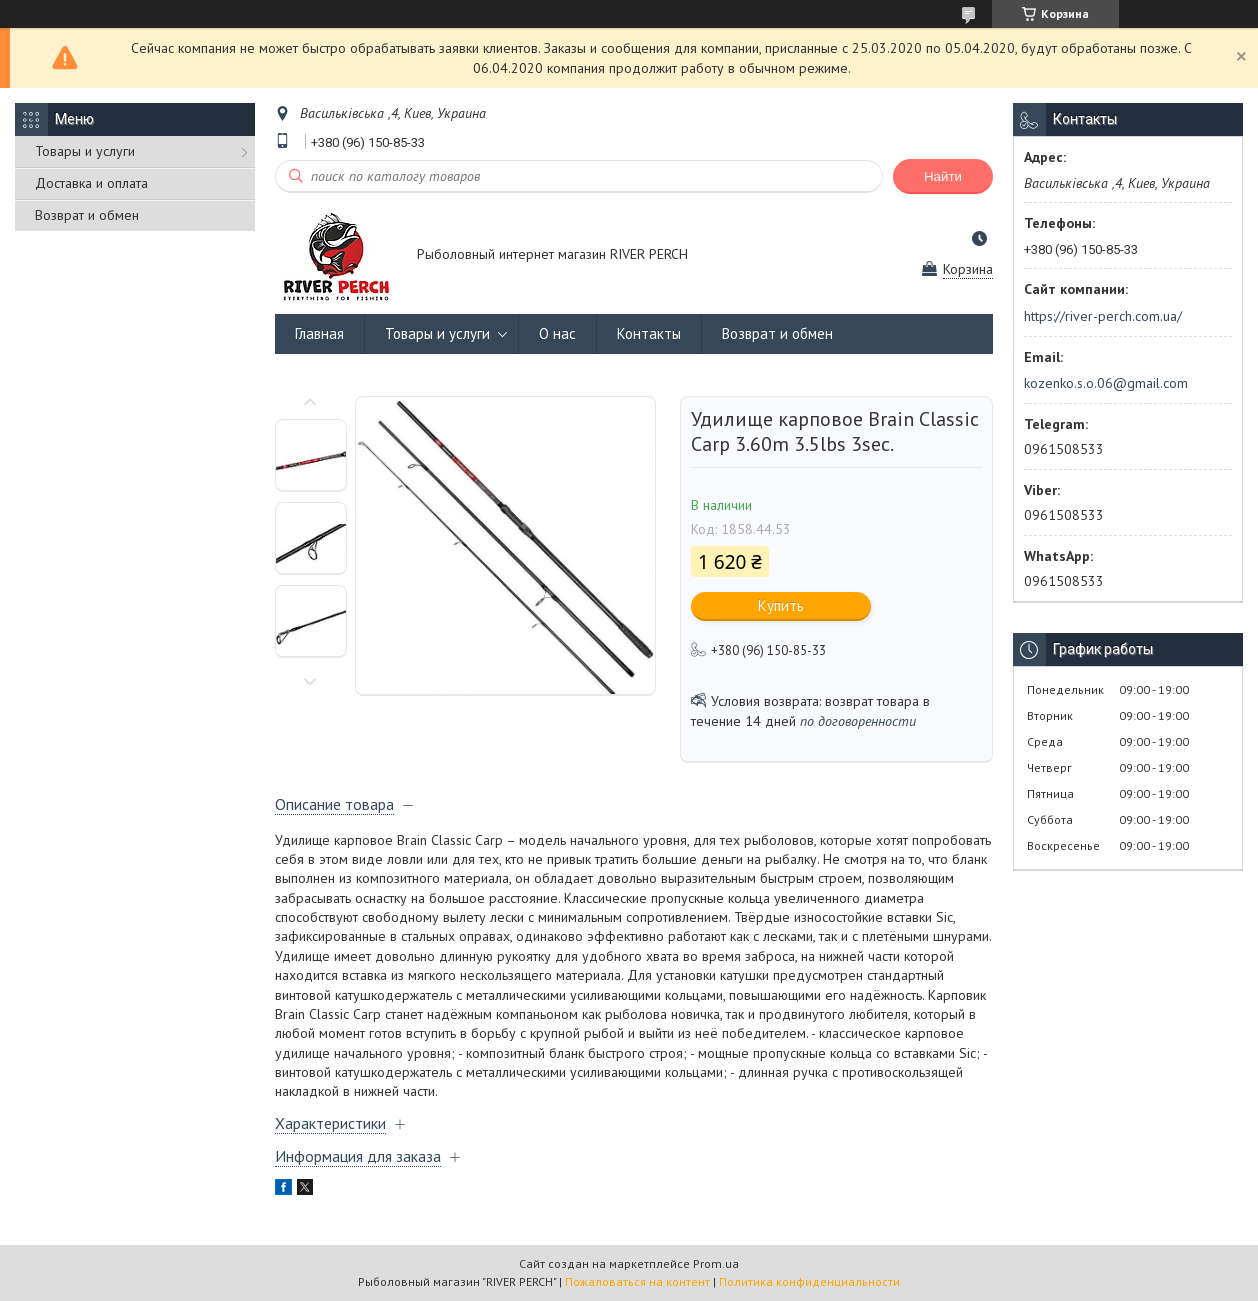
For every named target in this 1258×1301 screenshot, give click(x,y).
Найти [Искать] (943, 176)
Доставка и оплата (91, 183)
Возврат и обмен (87, 215)
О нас (557, 333)
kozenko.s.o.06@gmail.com (1106, 383)
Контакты (649, 333)
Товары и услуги (85, 151)
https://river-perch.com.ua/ (1103, 316)
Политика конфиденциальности (809, 1281)
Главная (319, 333)
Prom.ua (716, 1263)
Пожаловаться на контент (637, 1281)
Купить (781, 605)
